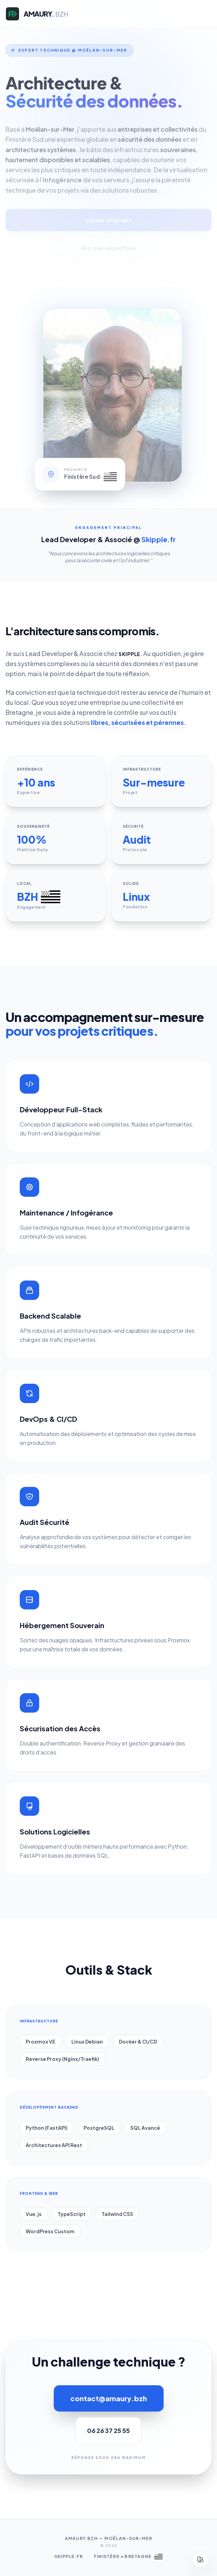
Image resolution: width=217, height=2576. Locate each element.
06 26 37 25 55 (108, 2430)
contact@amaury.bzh (108, 2398)
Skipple (129, 654)
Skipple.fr (68, 2556)
